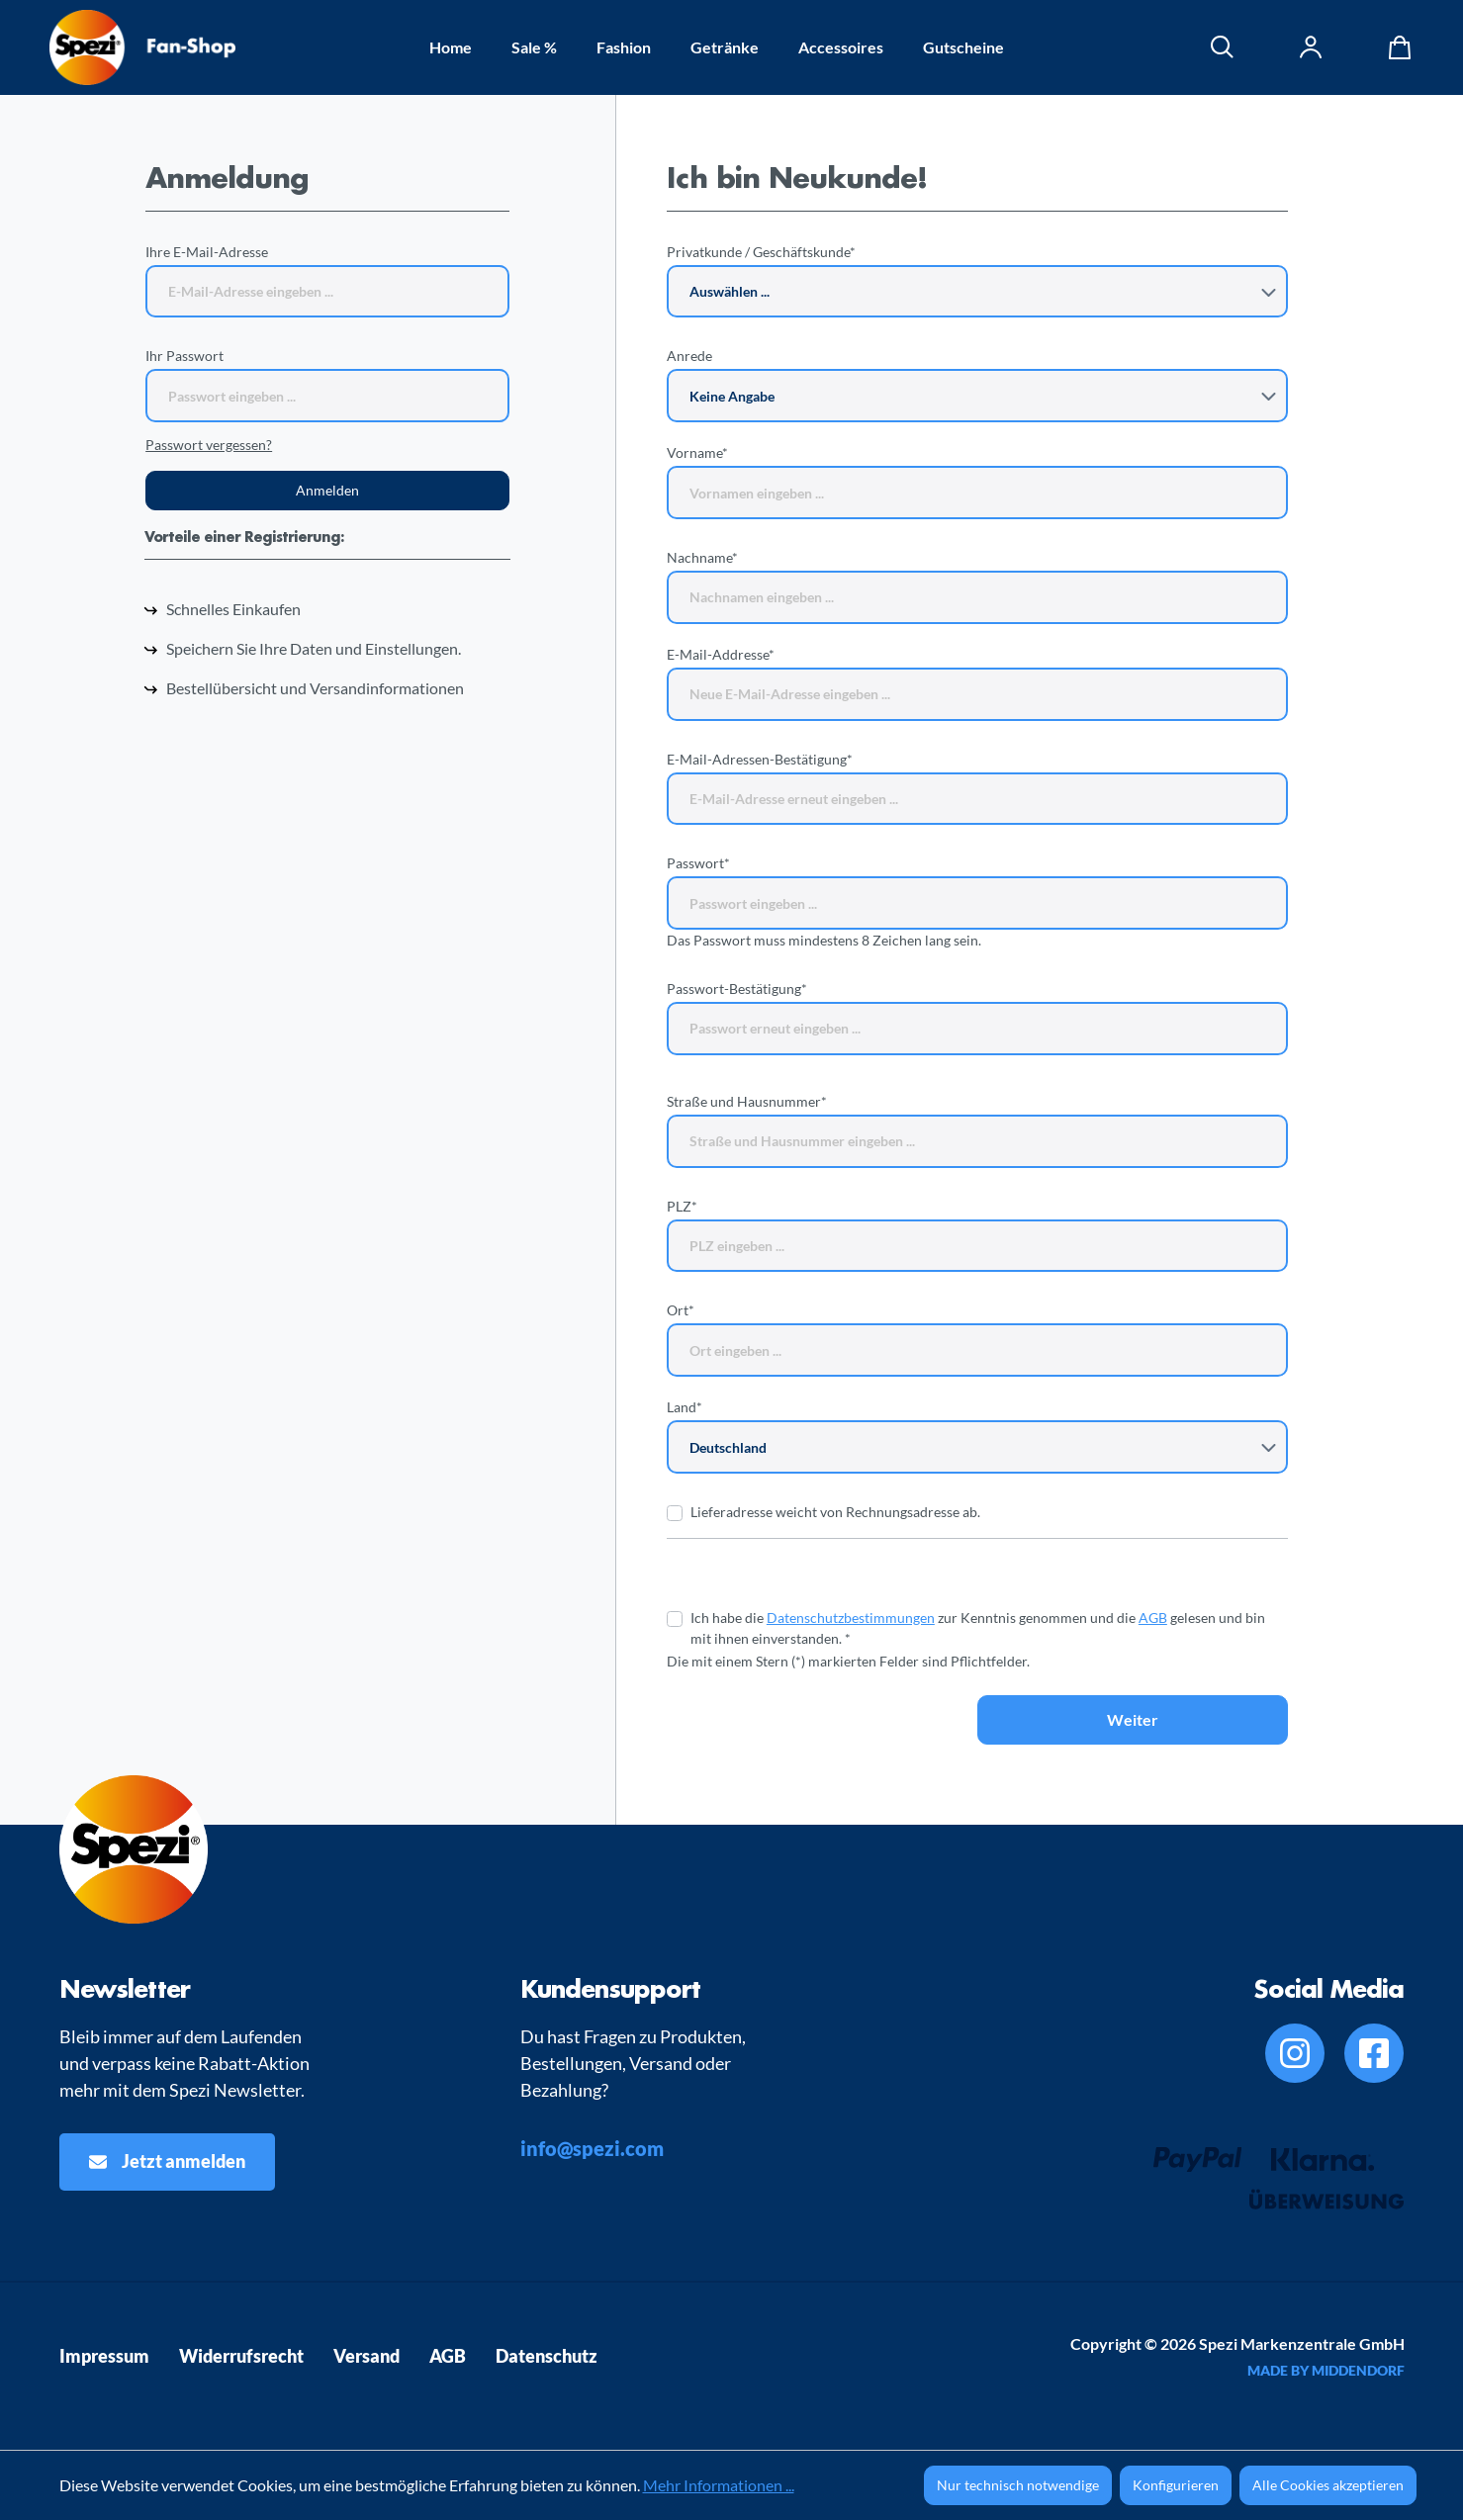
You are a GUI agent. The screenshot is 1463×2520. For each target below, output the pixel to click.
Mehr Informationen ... (718, 2484)
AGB (1153, 1617)
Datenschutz (546, 2356)
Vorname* (697, 452)
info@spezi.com (592, 2148)
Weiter (1132, 1719)
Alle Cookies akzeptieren (1328, 2484)
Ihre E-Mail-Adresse (206, 251)
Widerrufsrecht (241, 2356)
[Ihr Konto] (1311, 47)
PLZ (682, 1206)
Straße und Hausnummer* (747, 1101)
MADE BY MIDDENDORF (1326, 2370)
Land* (684, 1406)
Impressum (104, 2356)
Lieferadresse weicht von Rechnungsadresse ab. (835, 1511)
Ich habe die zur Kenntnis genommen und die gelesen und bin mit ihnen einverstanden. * (977, 1628)
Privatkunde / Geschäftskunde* (761, 251)
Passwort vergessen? (208, 444)
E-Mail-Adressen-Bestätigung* (760, 759)
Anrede (689, 355)
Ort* (680, 1310)
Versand (366, 2356)
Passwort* (698, 863)
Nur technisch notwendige (1018, 2484)
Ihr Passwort (184, 355)
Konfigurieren (1176, 2484)
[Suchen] (1222, 47)
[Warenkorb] (1395, 47)
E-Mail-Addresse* (721, 654)
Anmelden (327, 490)
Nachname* (702, 557)
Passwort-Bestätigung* (737, 988)
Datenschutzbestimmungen (851, 1617)
